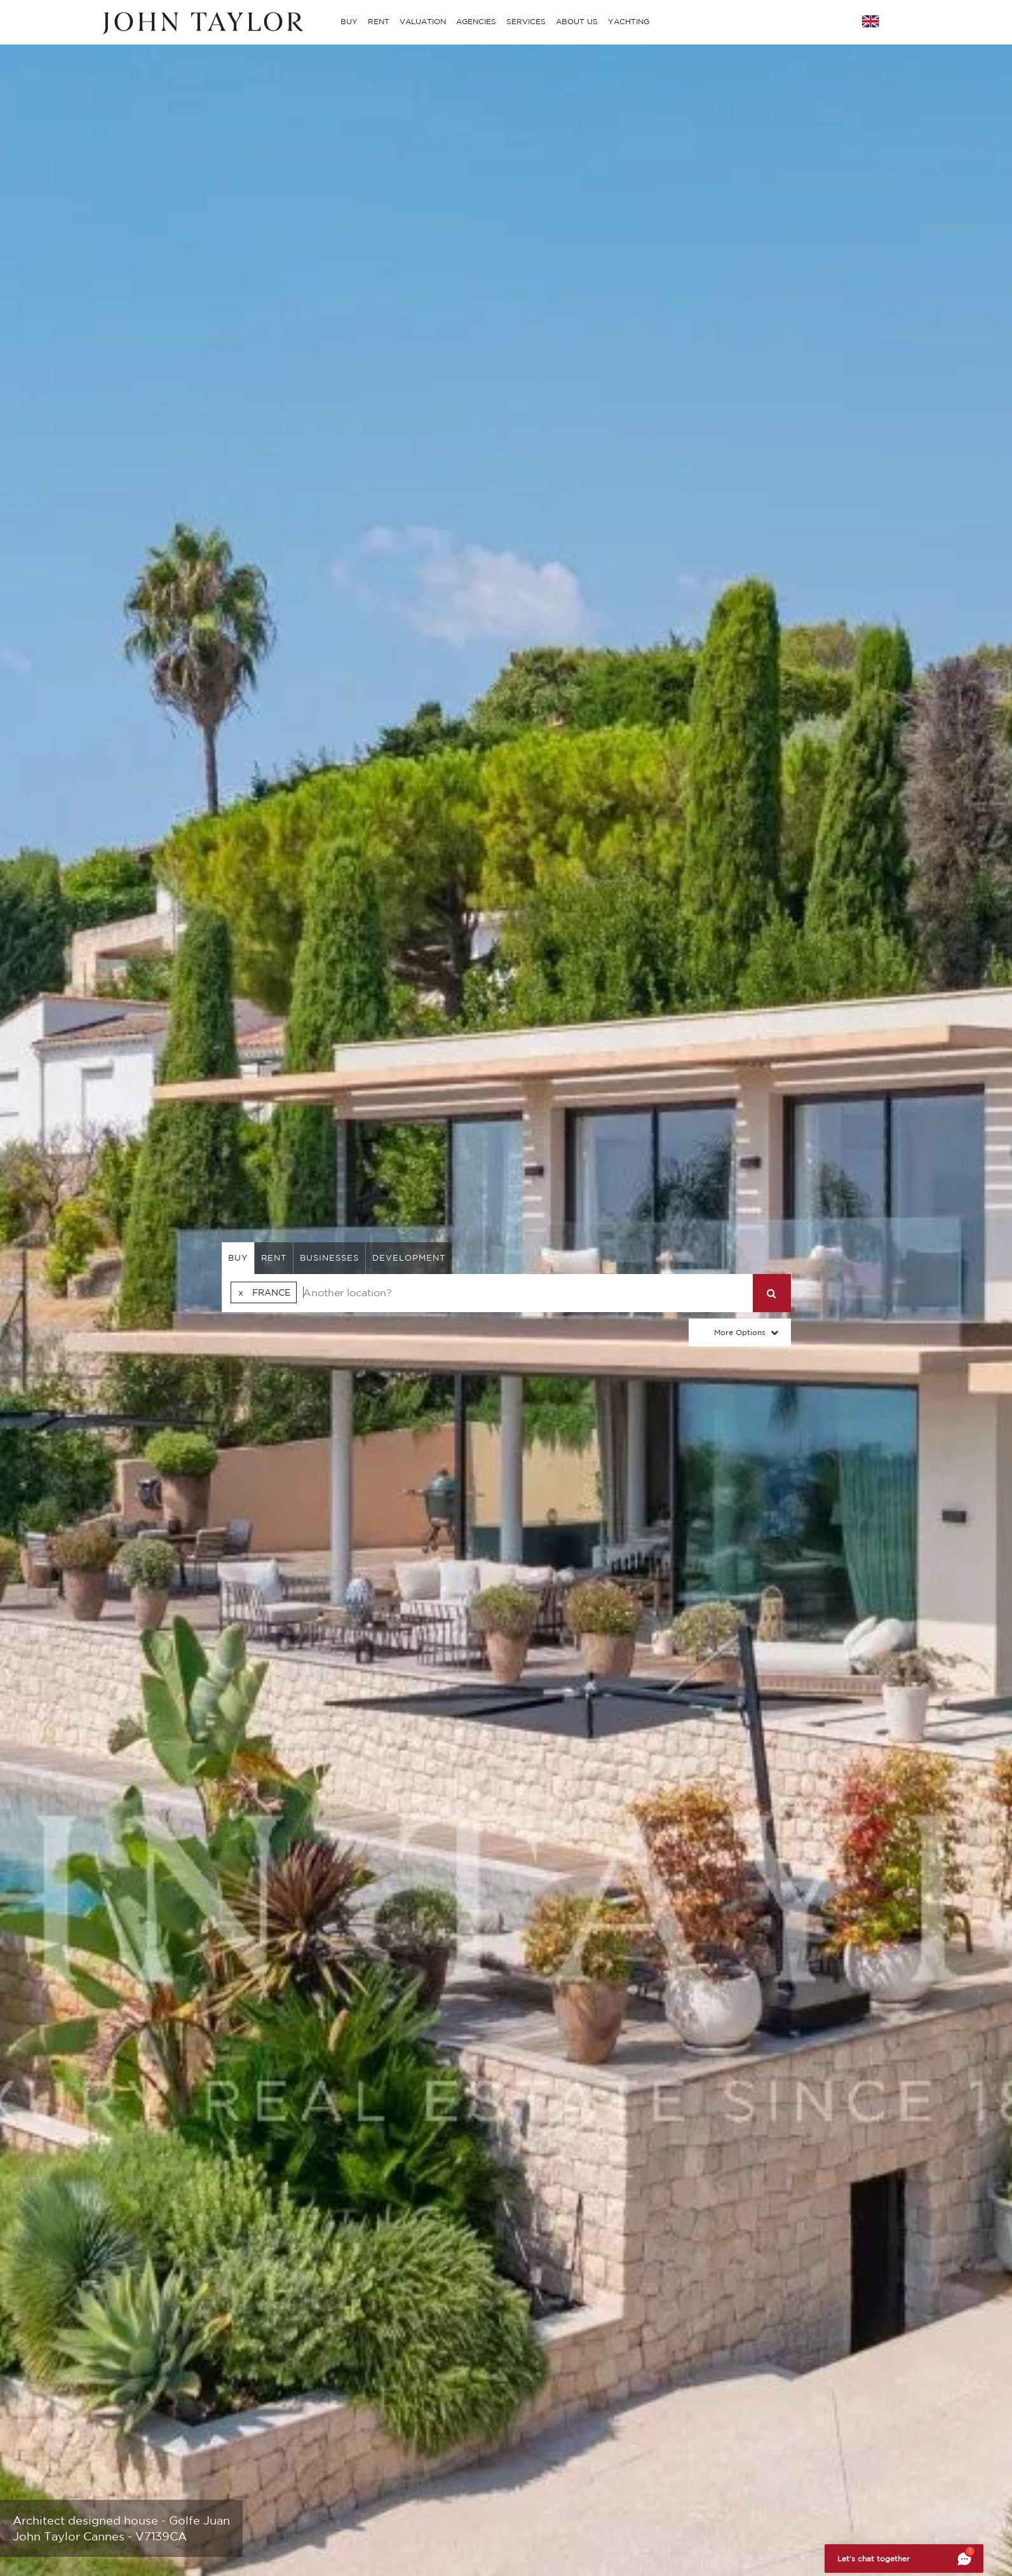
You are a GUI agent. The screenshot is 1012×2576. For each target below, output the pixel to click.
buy (238, 1258)
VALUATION (423, 21)
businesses (329, 1258)
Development (408, 1258)
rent (274, 1258)
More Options (740, 1332)
